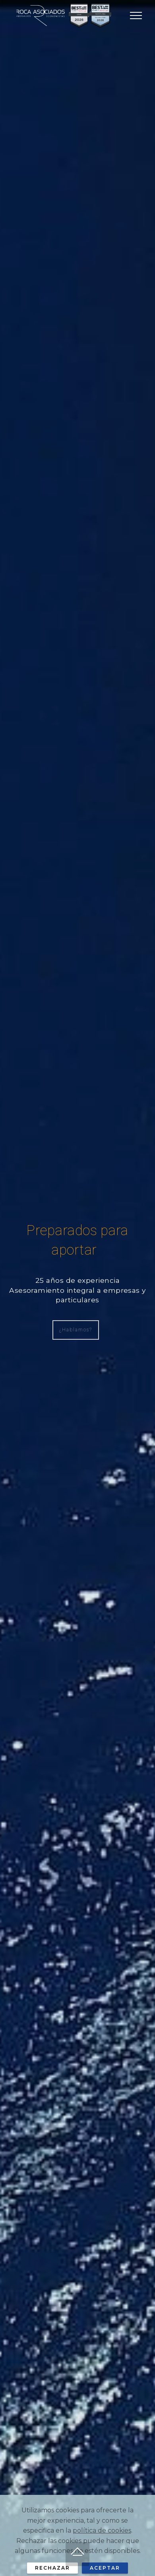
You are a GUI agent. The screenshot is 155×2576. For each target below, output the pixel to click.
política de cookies (102, 2544)
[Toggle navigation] (136, 15)
